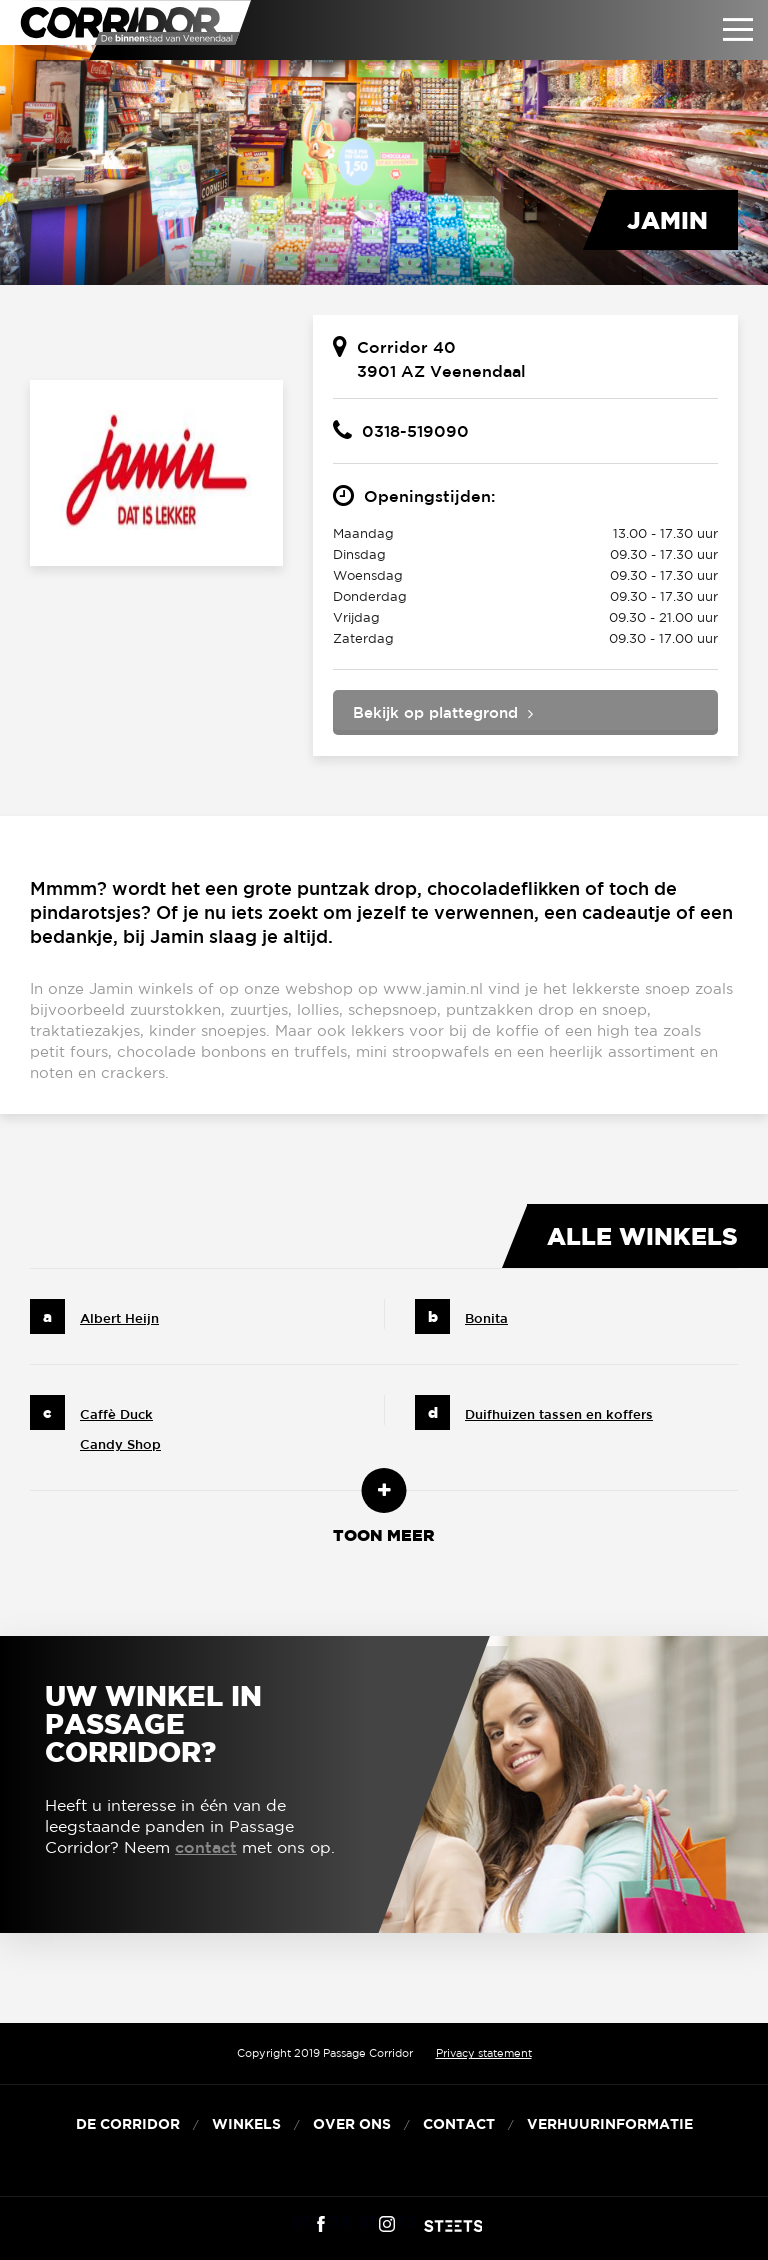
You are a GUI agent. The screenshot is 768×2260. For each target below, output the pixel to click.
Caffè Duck (116, 1414)
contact (206, 1847)
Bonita (486, 1318)
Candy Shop (120, 1444)
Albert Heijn (119, 1318)
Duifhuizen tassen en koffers (559, 1414)
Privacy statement (484, 2053)
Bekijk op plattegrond (435, 712)
